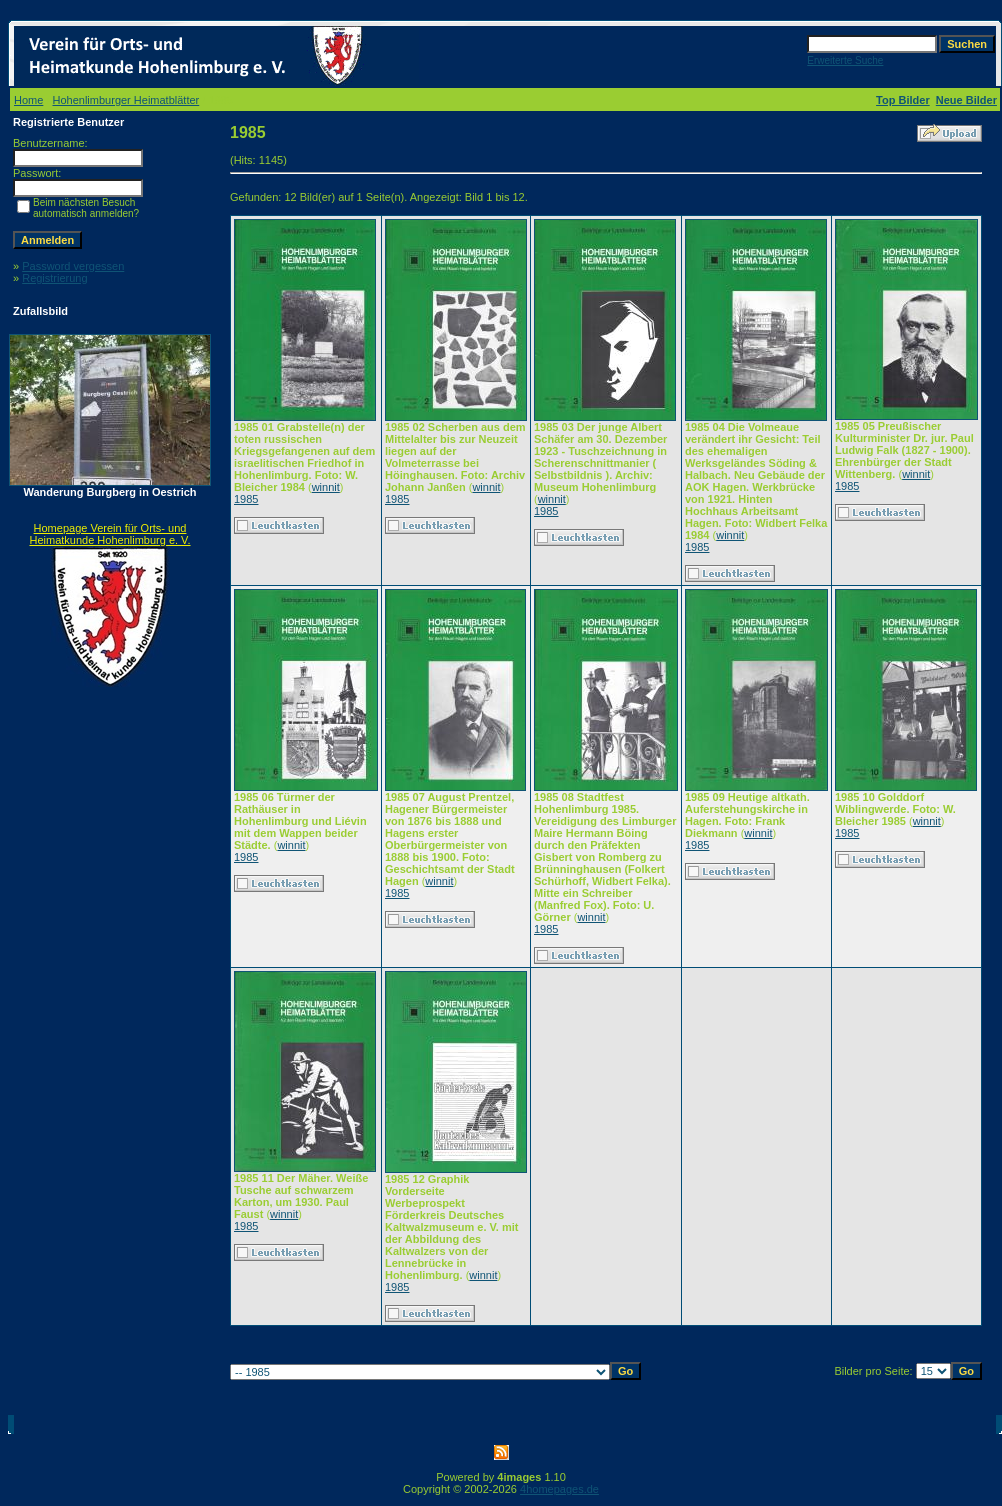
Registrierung (54, 278)
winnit (326, 487)
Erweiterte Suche (845, 60)
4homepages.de (559, 1489)
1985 (246, 499)
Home (28, 100)
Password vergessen (73, 266)
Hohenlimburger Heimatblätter (126, 100)
